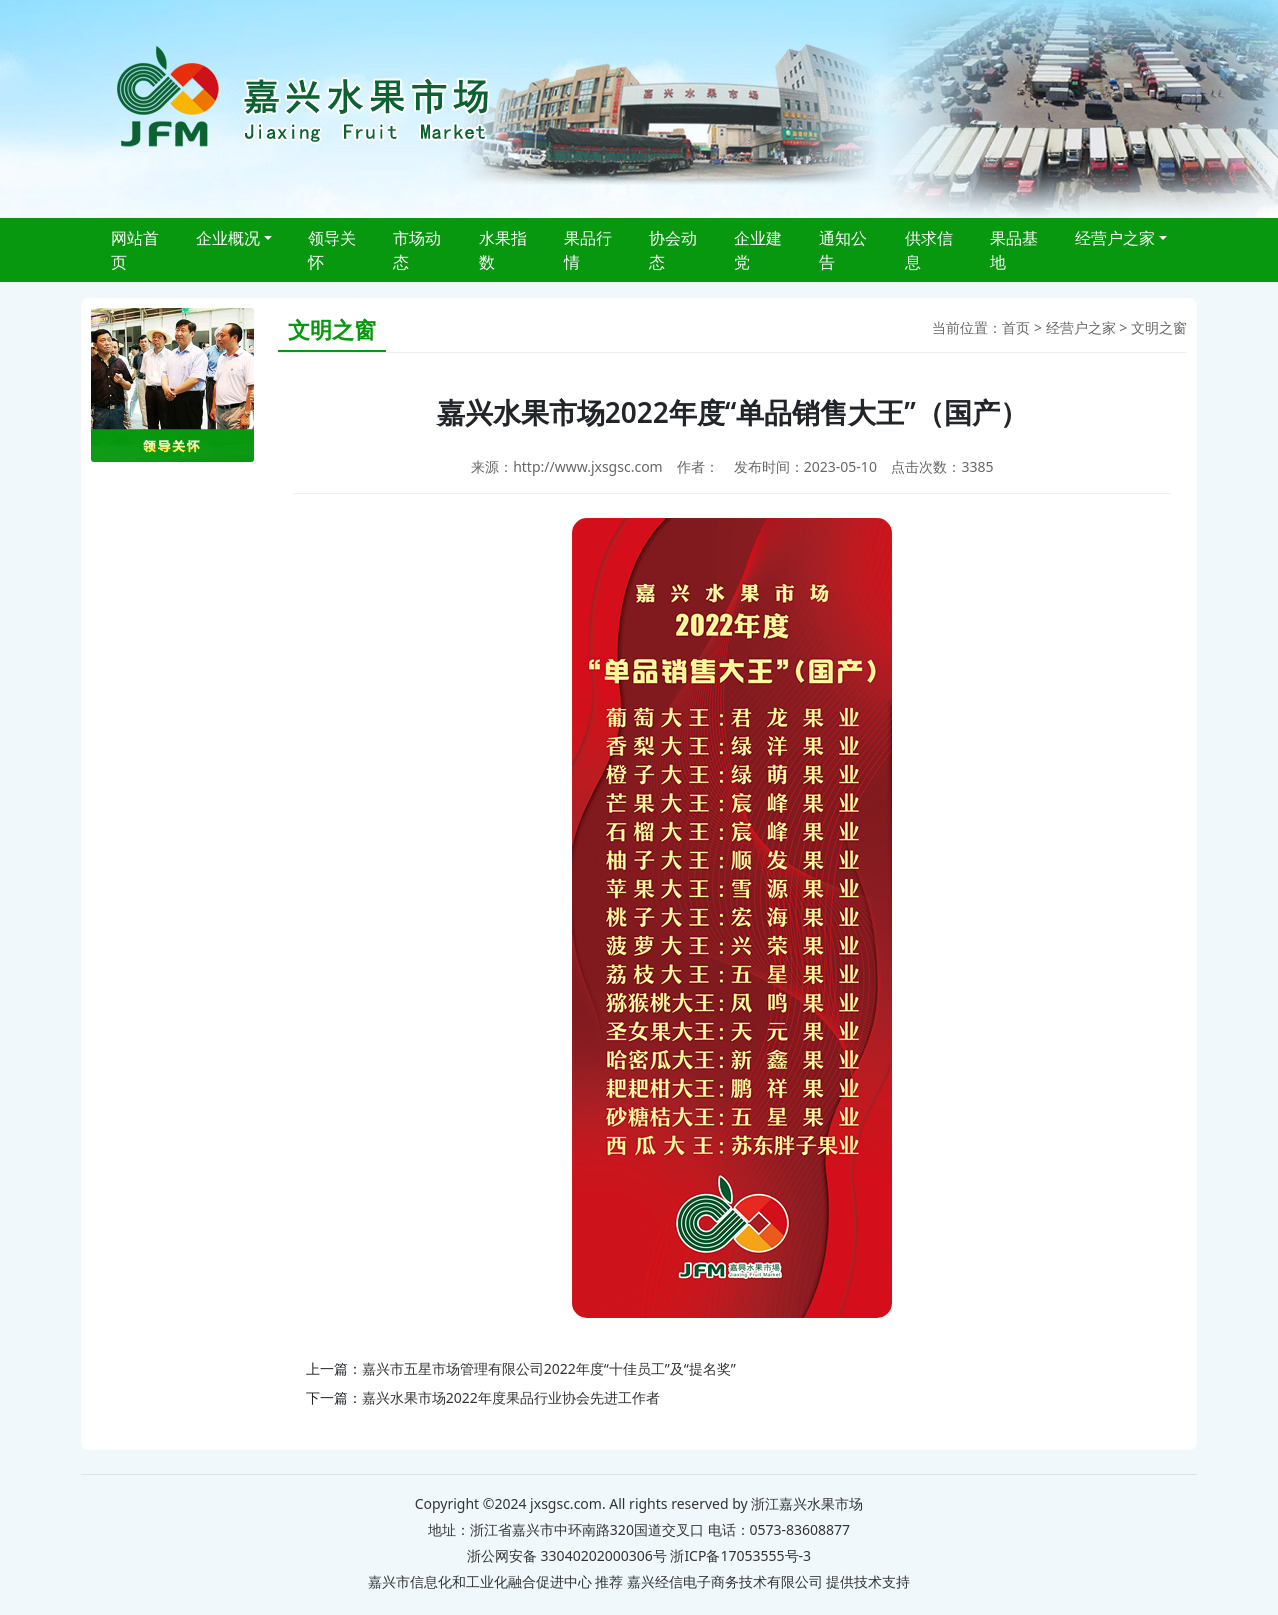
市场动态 (417, 250)
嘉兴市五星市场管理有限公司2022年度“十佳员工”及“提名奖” (549, 1368)
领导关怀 (332, 250)
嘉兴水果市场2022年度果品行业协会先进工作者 (511, 1397)
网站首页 (135, 250)
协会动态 (673, 250)
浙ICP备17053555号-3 (740, 1555)
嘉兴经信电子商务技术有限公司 (725, 1581)
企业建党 (758, 250)
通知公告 (843, 250)
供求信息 (929, 250)
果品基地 (1014, 250)
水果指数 (503, 250)
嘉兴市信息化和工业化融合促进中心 (480, 1581)
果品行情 (588, 250)
